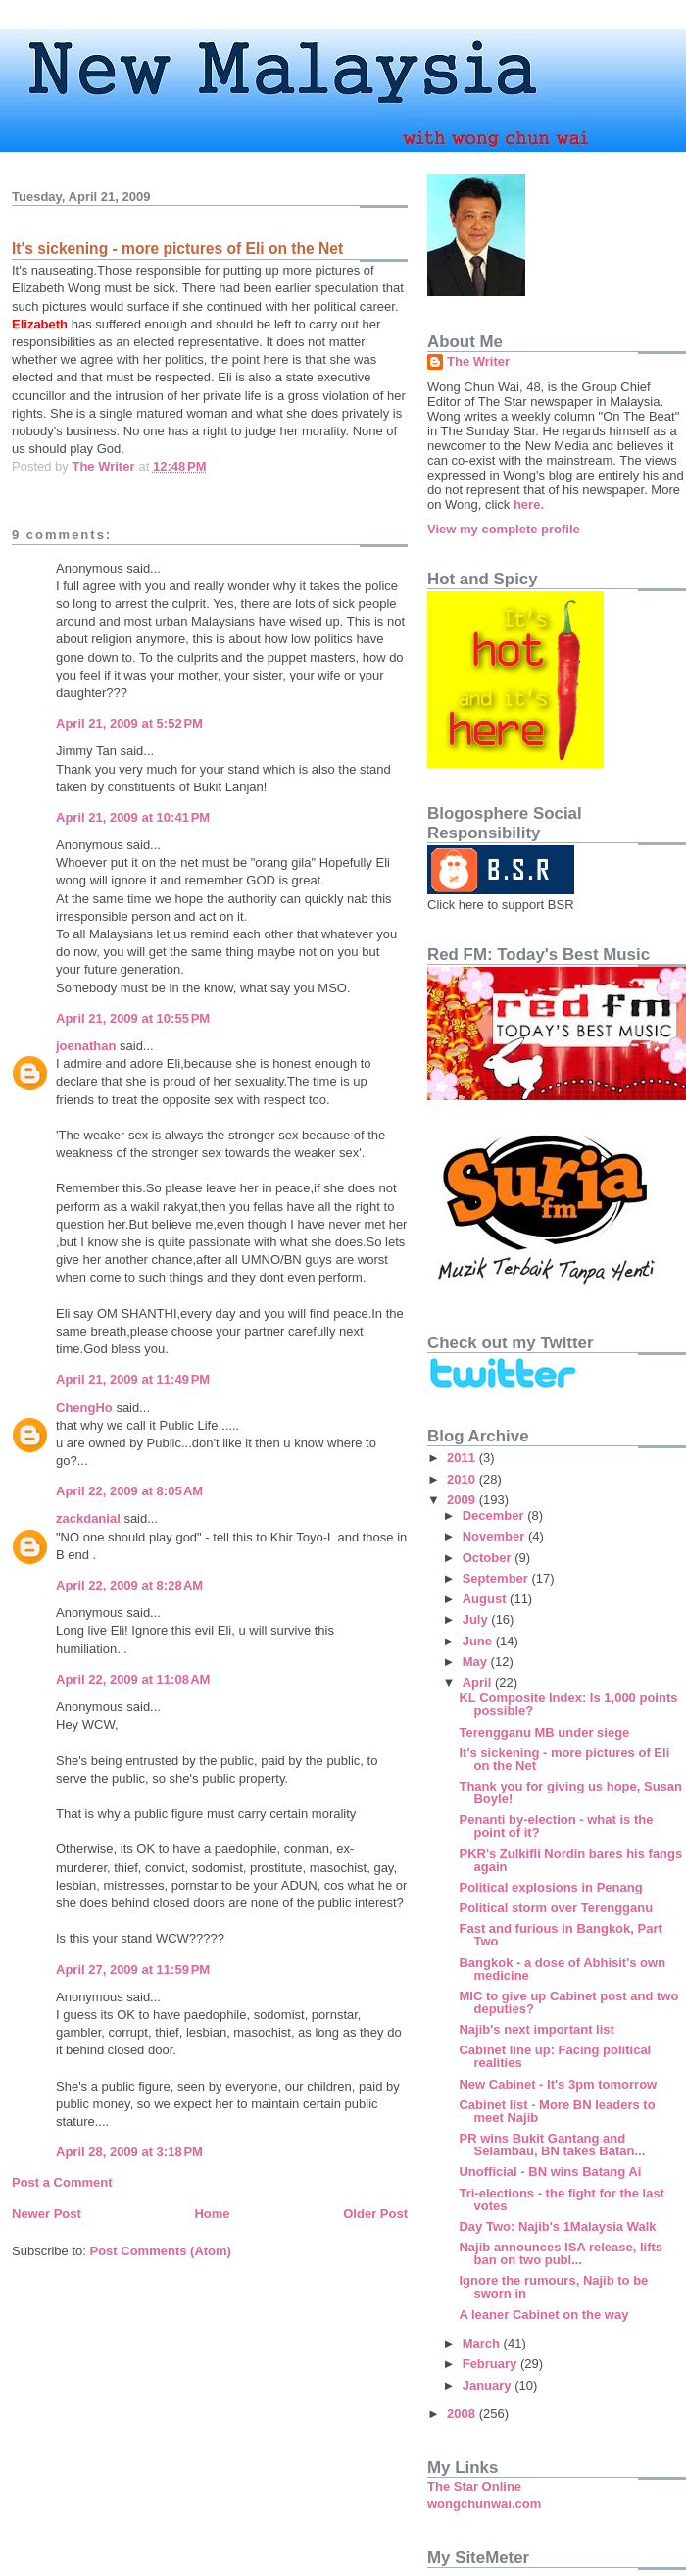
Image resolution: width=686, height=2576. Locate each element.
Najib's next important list (536, 2029)
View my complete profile (503, 529)
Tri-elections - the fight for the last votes (561, 2199)
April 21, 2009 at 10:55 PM (133, 1018)
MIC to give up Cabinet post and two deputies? (568, 2002)
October (488, 1557)
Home (211, 2213)
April (479, 1682)
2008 (463, 2413)
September (497, 1578)
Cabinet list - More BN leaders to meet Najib (557, 2111)
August (486, 1598)
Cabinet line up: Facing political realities (555, 2056)
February (491, 2363)
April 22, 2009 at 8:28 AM (129, 1585)
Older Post (375, 2213)
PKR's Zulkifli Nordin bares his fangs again (570, 1860)
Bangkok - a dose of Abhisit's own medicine (562, 1969)
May (477, 1661)
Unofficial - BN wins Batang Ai (550, 2171)
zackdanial (88, 1518)
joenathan (86, 1045)
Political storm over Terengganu (556, 1907)
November (495, 1536)
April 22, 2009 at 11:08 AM (133, 1679)
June (479, 1641)
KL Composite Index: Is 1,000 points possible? (568, 1704)
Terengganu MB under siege (544, 1732)
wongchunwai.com (484, 2504)
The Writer (478, 361)
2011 (463, 1457)
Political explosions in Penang (550, 1887)
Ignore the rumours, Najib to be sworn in (553, 2286)
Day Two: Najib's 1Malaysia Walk (557, 2226)
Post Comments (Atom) (160, 2251)
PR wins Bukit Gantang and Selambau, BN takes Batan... (552, 2144)
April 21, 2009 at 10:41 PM (133, 817)
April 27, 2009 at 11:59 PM (133, 1969)
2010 (463, 1479)
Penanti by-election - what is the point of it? (556, 1826)
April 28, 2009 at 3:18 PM (129, 2152)
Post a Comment (62, 2182)
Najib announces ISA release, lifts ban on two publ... (560, 2253)
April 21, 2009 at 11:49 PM (133, 1379)
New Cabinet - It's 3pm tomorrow (558, 2084)
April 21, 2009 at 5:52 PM (129, 723)
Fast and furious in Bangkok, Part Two (560, 1934)
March (483, 2343)
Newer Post (46, 2213)
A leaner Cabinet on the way (543, 2314)
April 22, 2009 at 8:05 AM (129, 1491)
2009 (463, 1499)
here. (529, 504)
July (477, 1619)
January (488, 2385)
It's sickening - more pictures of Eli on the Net (564, 1759)
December (495, 1515)
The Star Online (474, 2486)
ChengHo (84, 1407)
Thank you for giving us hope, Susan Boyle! (570, 1792)
